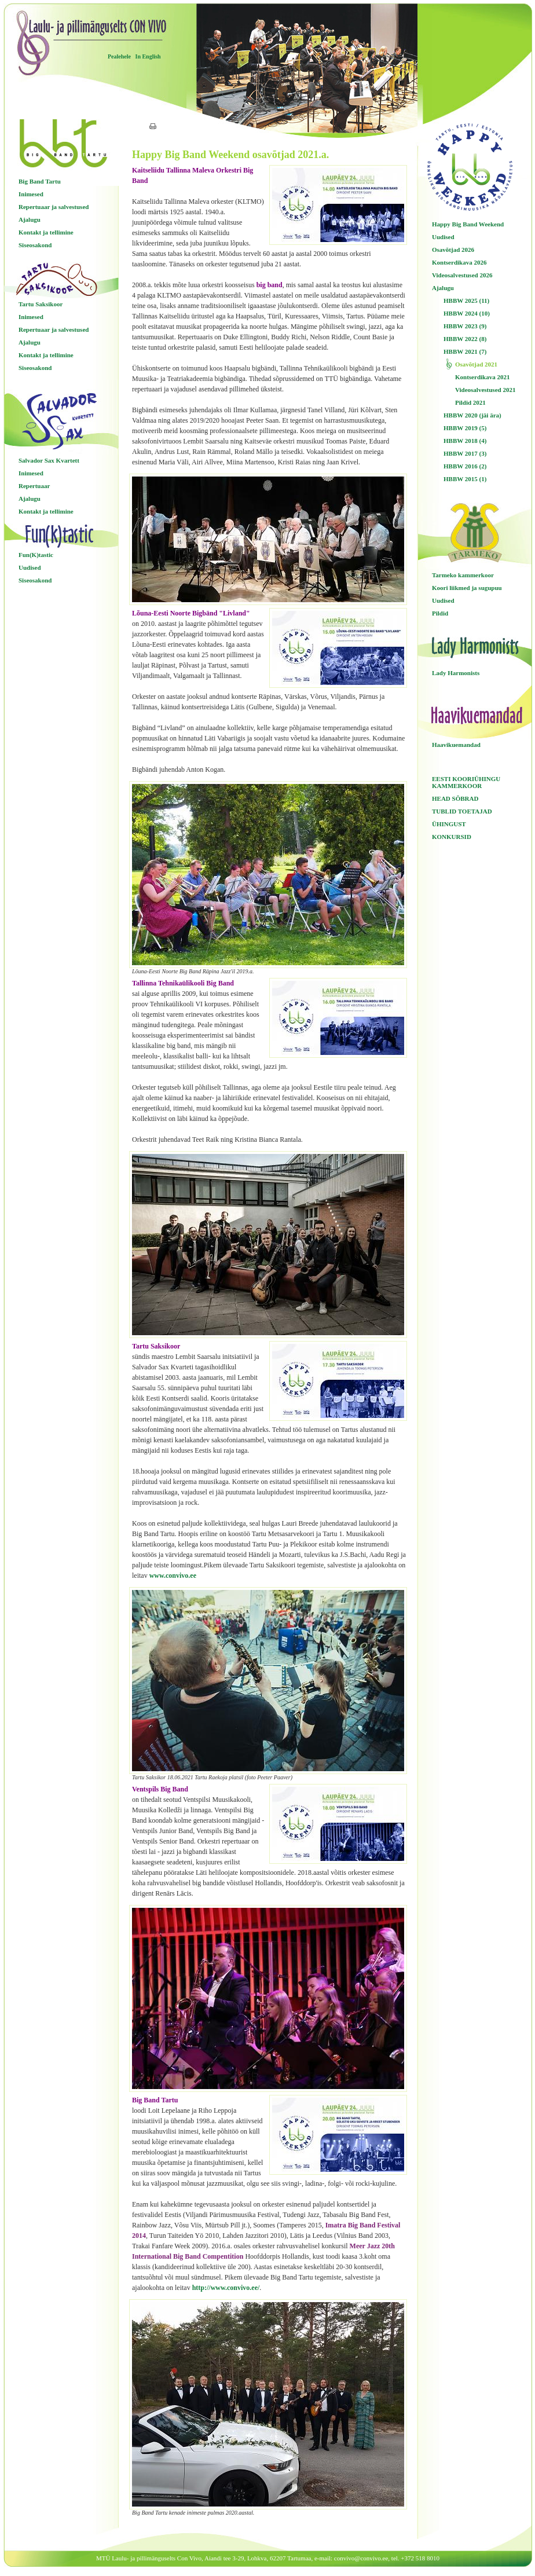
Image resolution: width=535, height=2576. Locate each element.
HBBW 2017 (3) (465, 453)
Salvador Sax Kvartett (49, 460)
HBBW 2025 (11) (466, 300)
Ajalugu (30, 219)
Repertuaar (34, 485)
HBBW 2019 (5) (465, 427)
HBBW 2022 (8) (465, 338)
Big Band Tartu (40, 181)
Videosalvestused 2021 (485, 389)
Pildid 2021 (470, 402)
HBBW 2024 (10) (467, 313)
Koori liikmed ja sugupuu (467, 587)
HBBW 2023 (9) (465, 326)
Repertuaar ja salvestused (54, 206)
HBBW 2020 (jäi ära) (472, 415)
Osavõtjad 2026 (453, 249)
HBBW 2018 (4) (465, 440)
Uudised (30, 567)
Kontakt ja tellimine (46, 232)
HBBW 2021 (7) (465, 351)
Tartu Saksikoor (41, 304)
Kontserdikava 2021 (482, 376)
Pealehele (119, 56)
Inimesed (31, 193)
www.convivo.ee (172, 1575)
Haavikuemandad (456, 744)
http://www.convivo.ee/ (226, 2288)
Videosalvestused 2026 (462, 275)
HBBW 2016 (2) (465, 466)
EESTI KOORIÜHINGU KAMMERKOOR (466, 782)
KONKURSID (451, 836)
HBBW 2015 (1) (465, 478)
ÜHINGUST (449, 823)
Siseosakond (35, 244)
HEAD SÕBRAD (455, 798)
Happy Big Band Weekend (468, 224)
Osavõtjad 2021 (476, 364)
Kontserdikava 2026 (459, 262)
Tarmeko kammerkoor (463, 574)
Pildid (440, 613)
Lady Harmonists (455, 672)
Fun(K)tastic (36, 554)
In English (147, 56)
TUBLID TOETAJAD (462, 811)
